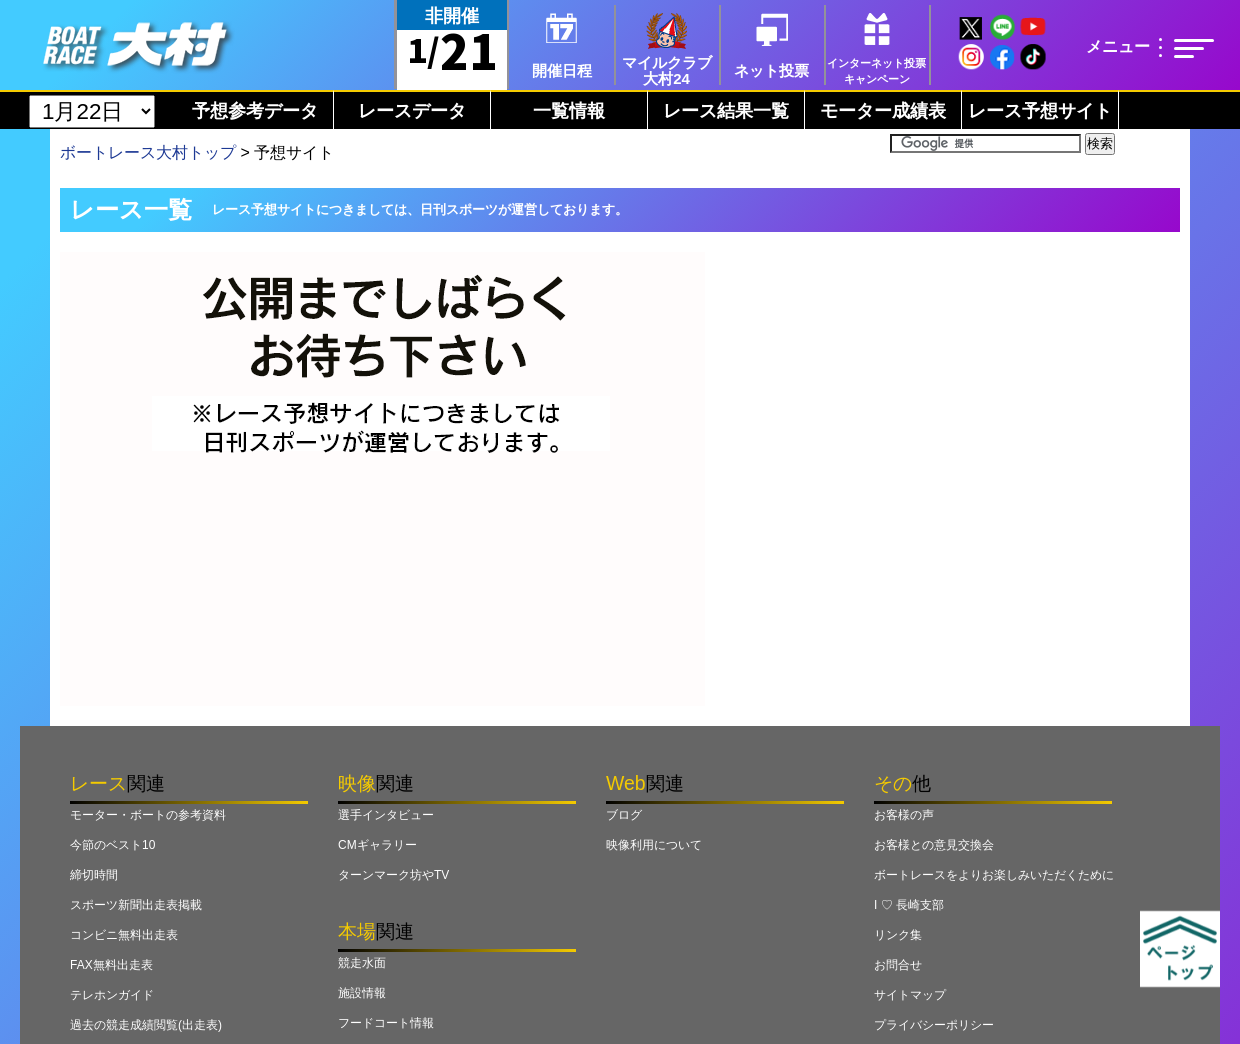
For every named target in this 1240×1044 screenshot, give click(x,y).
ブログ (624, 815)
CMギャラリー (377, 845)
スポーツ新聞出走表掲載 (136, 905)
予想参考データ (255, 111)
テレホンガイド (112, 995)
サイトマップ (910, 995)
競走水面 (362, 963)
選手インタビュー (386, 815)
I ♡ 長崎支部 (909, 905)
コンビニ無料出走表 (124, 935)
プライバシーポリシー (934, 1025)
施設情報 (362, 993)
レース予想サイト (1040, 111)
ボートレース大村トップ (148, 152)
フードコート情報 (386, 1023)
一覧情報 (569, 111)
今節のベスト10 (112, 845)
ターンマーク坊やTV (393, 875)
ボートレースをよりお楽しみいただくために (994, 875)
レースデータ (412, 111)
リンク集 (898, 935)
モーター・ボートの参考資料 (148, 815)
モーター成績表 (883, 111)
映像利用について (654, 845)
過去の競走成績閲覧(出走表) (146, 1025)
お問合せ (898, 965)
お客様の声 (904, 815)
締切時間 (94, 875)
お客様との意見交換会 (934, 845)
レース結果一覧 (726, 111)
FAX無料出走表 (111, 965)
